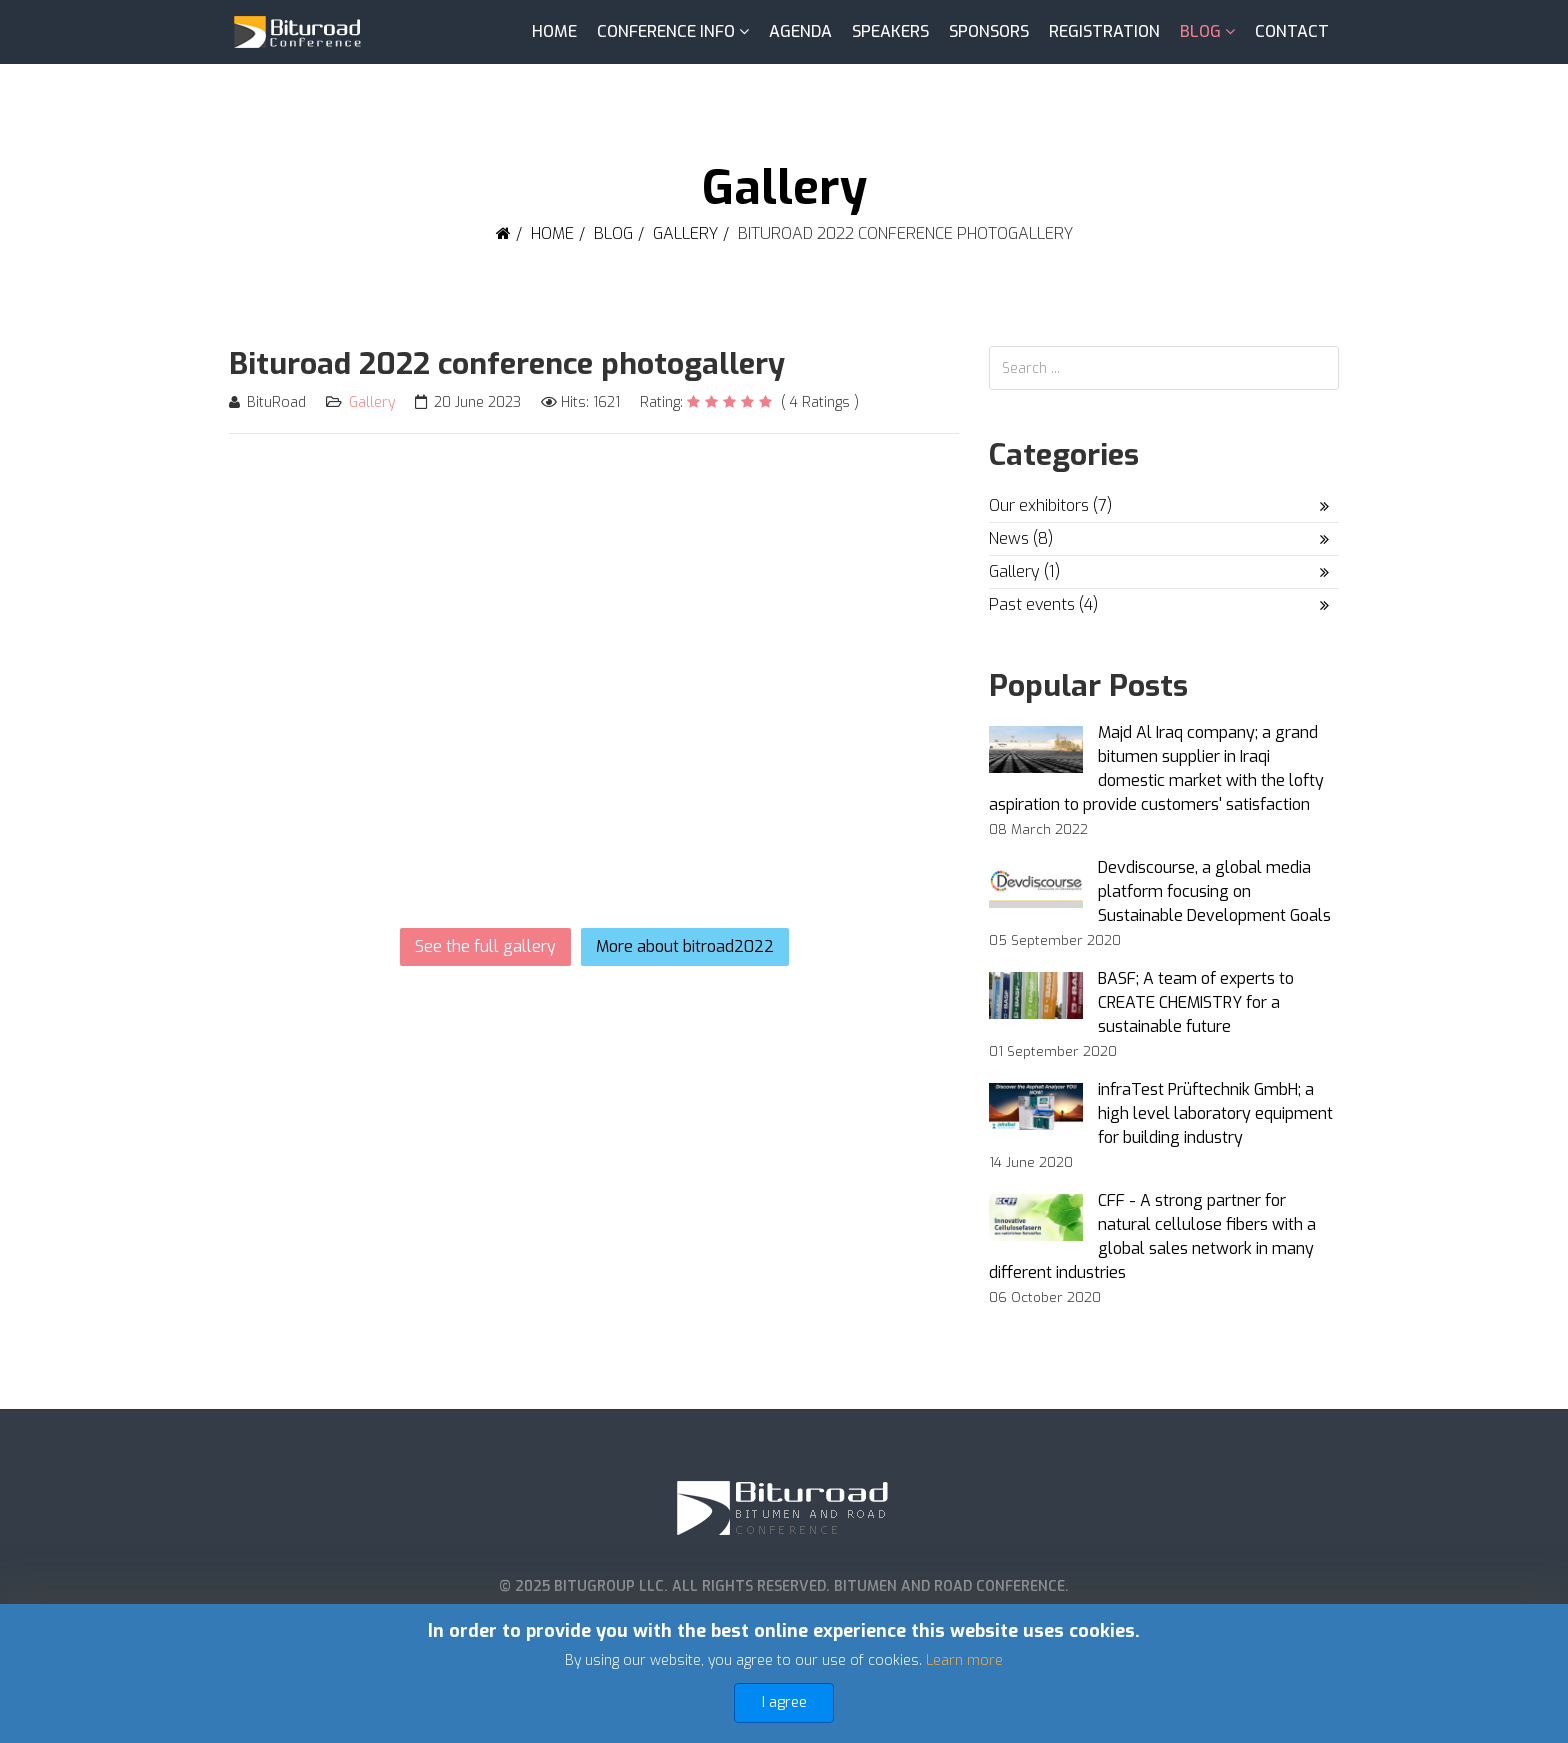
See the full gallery (485, 946)
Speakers (890, 31)
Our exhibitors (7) (1050, 505)
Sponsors (989, 31)
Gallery (685, 233)
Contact (1292, 31)
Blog (1200, 31)
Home (554, 31)
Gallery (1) (1024, 571)
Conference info (666, 31)
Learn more (964, 1660)
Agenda (800, 31)
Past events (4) (1043, 604)
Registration (1104, 31)
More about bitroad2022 (685, 946)
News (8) (1021, 538)
